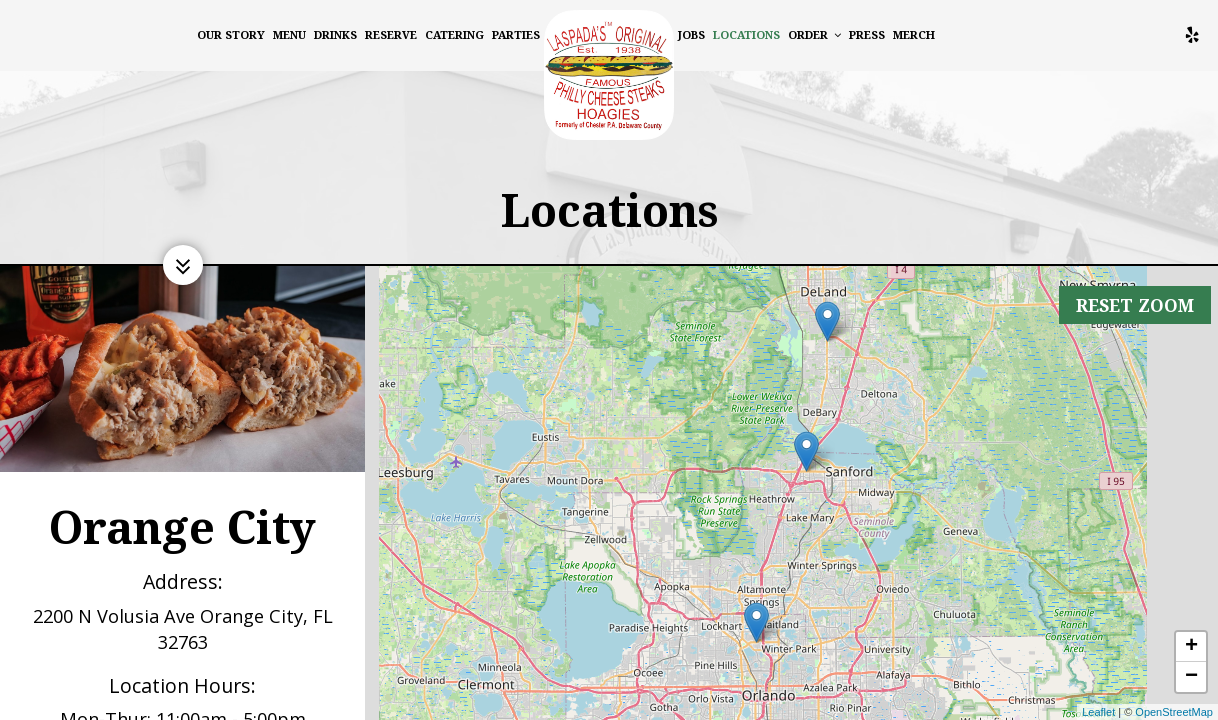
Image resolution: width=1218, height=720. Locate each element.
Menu (289, 34)
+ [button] (1191, 647)
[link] (609, 75)
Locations (746, 34)
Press (867, 34)
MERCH (914, 34)
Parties (516, 34)
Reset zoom (1133, 292)
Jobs (691, 34)
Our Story (231, 34)
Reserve (391, 34)
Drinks (335, 34)
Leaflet (1098, 712)
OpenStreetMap (1174, 712)
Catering (454, 34)
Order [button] (814, 34)
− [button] (1191, 677)
